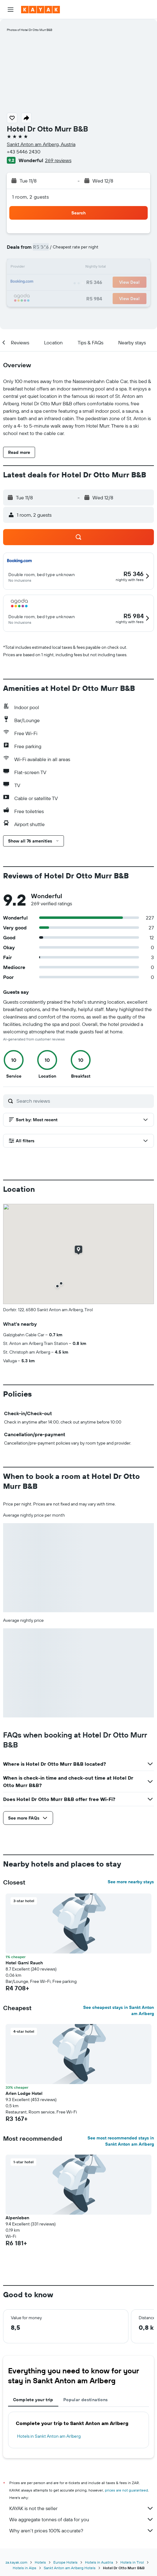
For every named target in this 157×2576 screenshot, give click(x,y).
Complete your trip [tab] (33, 2399)
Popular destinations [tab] (85, 2399)
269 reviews (58, 160)
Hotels (40, 2562)
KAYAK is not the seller (81, 2508)
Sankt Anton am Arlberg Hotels (70, 2567)
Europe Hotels (65, 2562)
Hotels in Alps (24, 2567)
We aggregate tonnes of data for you (81, 2519)
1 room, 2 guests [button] (30, 197)
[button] (10, 9)
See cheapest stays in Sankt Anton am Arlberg (118, 2010)
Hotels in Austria (99, 2562)
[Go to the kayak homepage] (40, 9)
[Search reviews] (84, 1100)
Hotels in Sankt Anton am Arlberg (49, 2436)
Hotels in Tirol (132, 2562)
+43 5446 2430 (23, 152)
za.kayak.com (16, 2562)
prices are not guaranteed (126, 2490)
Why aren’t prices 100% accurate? (81, 2530)
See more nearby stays (131, 1882)
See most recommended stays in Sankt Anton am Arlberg (120, 2141)
